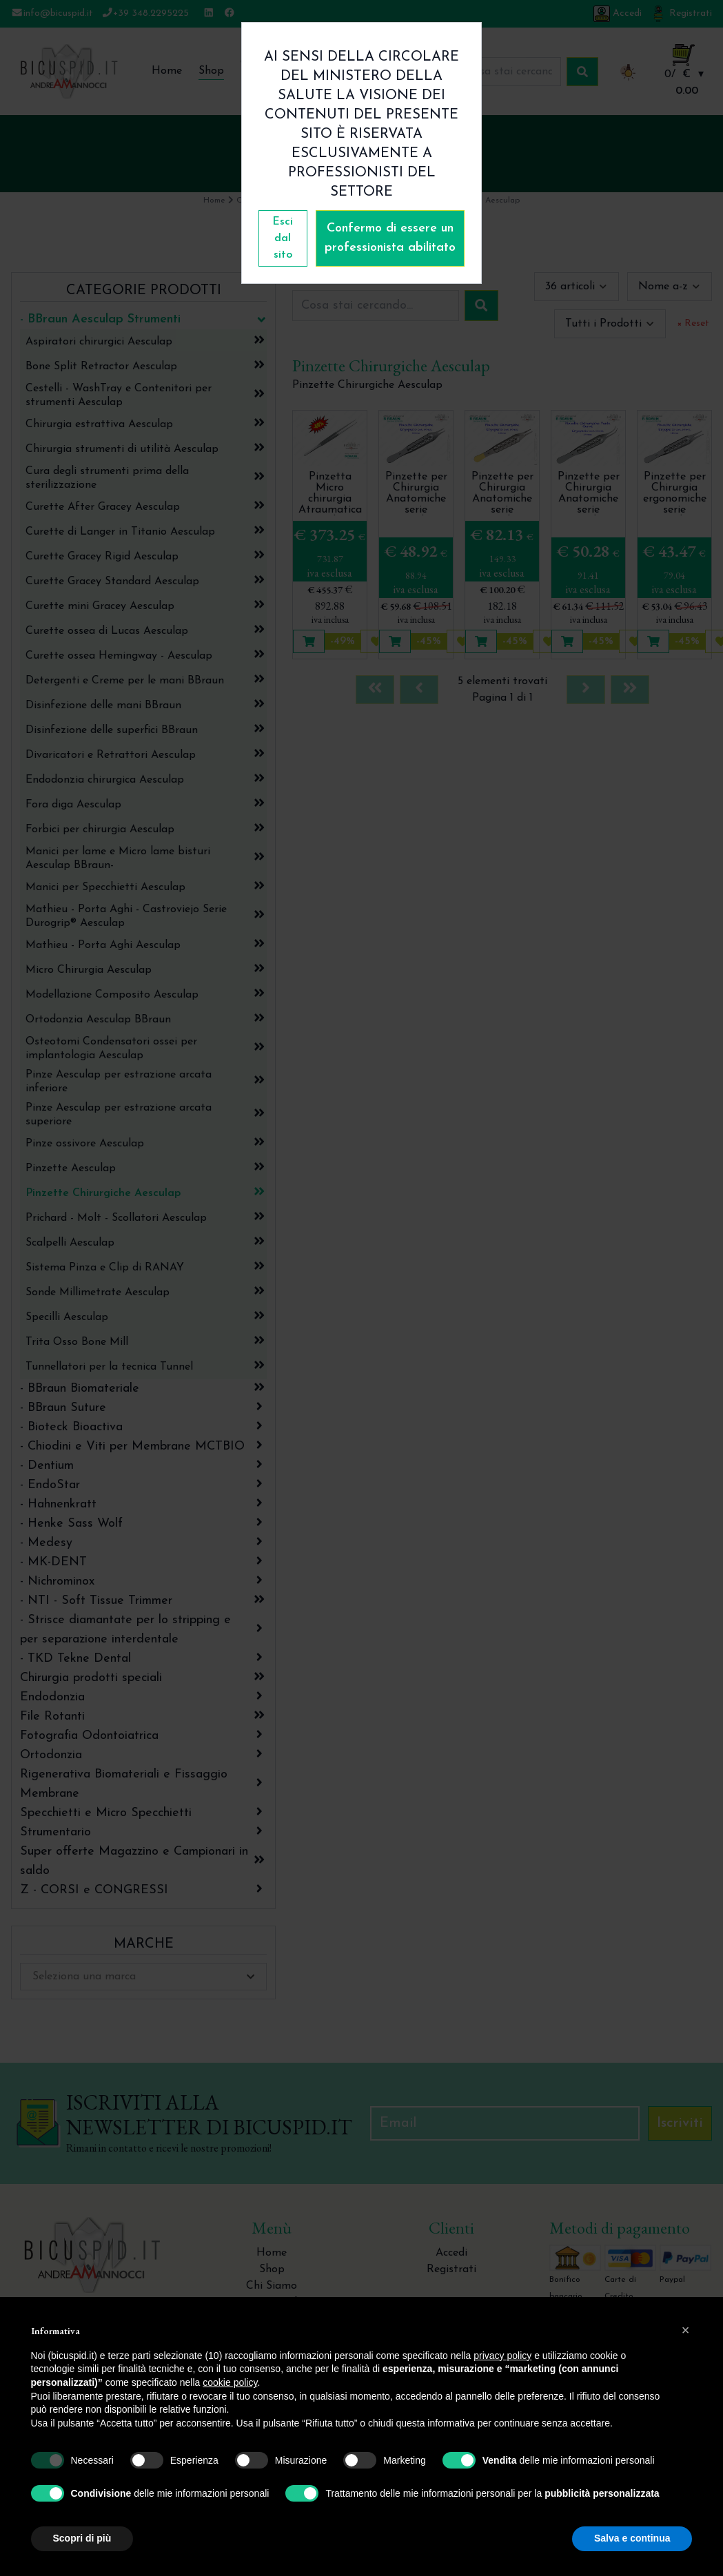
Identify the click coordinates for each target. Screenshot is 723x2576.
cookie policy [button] (230, 2382)
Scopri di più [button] (82, 2538)
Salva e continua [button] (632, 2538)
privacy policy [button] (502, 2355)
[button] (686, 2330)
